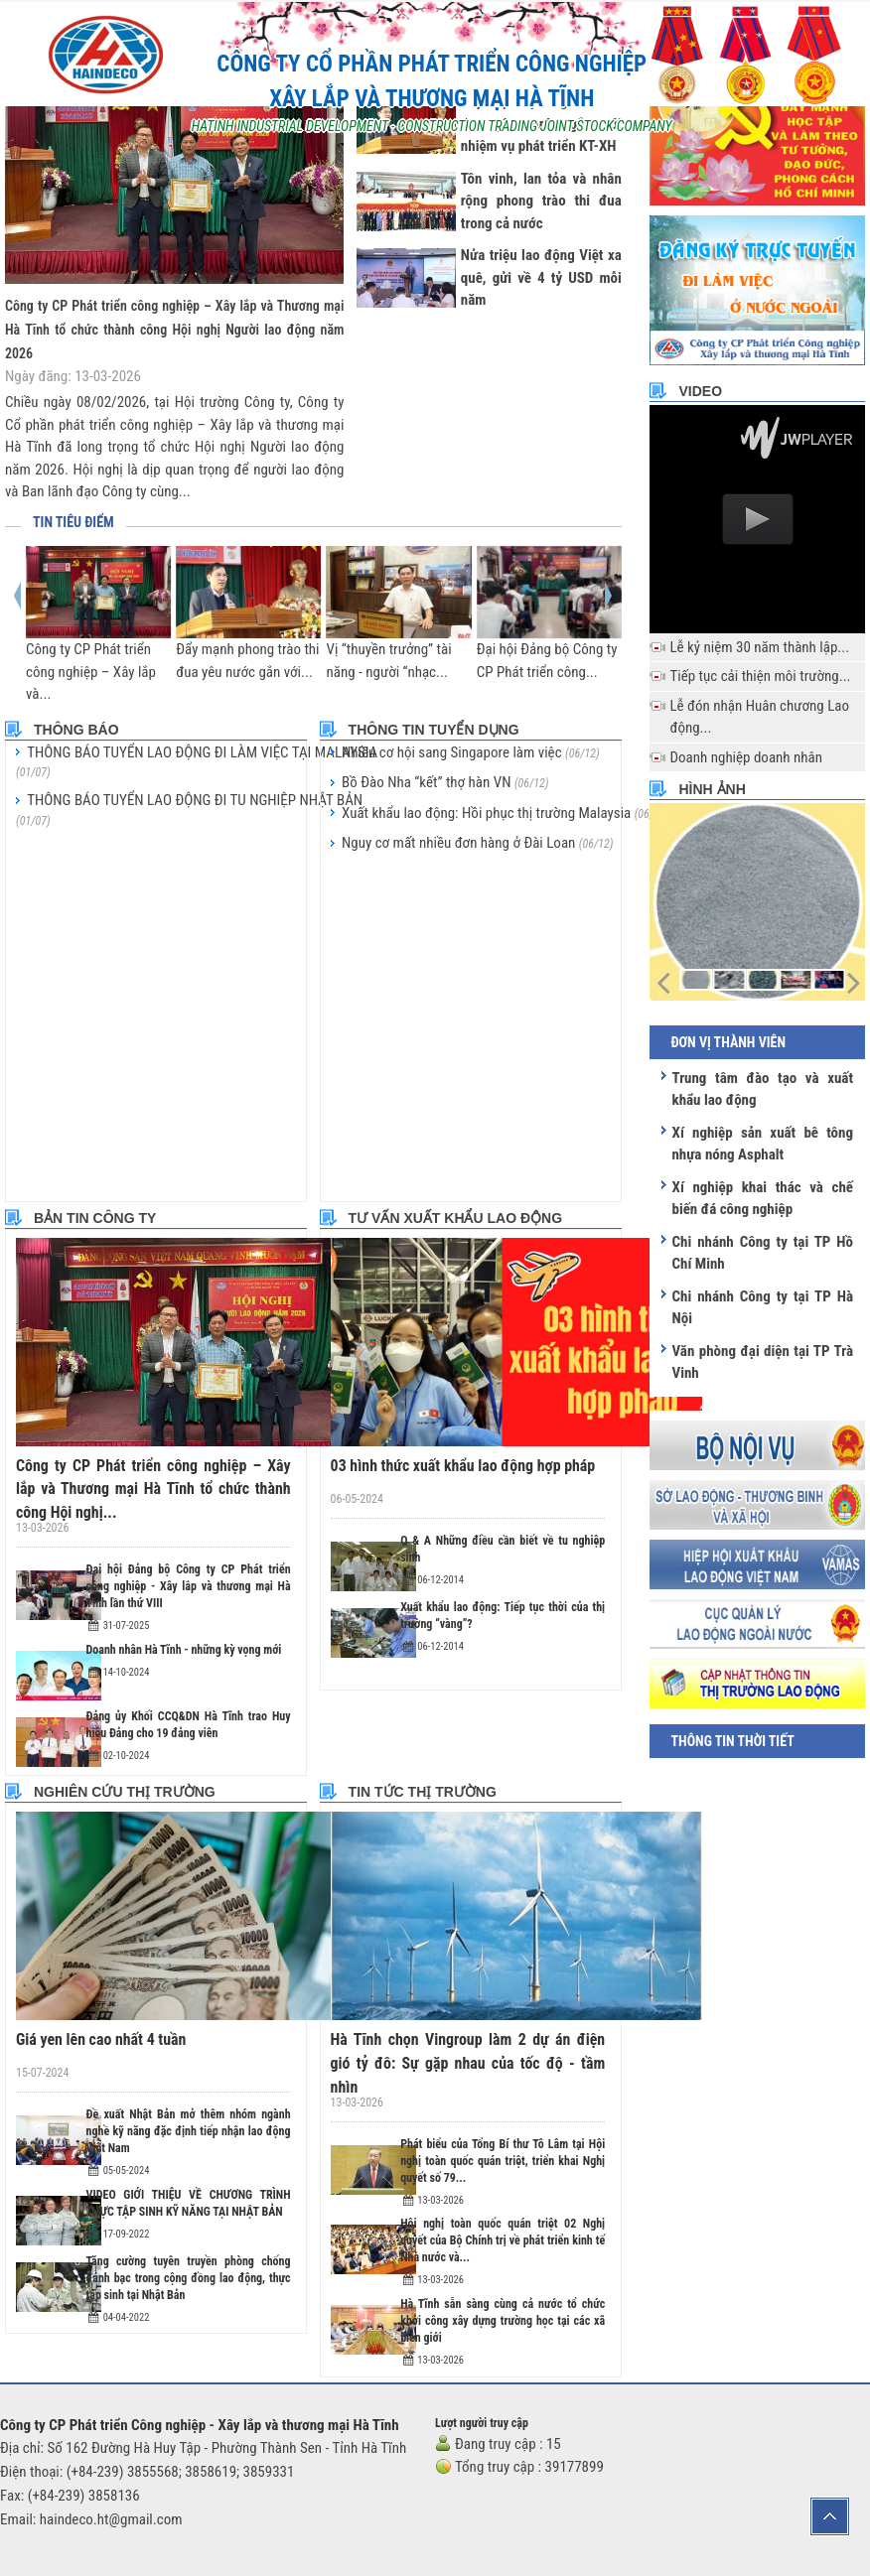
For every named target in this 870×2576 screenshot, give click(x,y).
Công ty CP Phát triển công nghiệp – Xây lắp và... (91, 671)
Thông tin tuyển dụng (434, 730)
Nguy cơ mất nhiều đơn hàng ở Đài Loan (477, 843)
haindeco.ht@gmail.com (111, 2490)
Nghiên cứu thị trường (125, 1788)
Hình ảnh (711, 789)
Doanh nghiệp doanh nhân (745, 757)
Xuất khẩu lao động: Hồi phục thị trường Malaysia (505, 813)
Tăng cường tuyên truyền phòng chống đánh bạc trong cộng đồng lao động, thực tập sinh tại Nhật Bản (188, 2274)
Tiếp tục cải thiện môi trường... (759, 676)
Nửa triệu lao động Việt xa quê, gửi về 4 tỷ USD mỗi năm (541, 277)
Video (700, 391)
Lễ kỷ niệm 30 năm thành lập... (759, 647)
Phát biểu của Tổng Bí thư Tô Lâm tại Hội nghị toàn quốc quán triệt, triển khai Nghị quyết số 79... (502, 2130)
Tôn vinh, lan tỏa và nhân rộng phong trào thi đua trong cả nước (541, 201)
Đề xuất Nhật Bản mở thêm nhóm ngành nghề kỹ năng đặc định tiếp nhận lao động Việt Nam (188, 2127)
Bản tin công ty (95, 1218)
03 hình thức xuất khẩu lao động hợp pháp (456, 1465)
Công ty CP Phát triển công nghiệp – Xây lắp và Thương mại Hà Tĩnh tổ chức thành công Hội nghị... (153, 1487)
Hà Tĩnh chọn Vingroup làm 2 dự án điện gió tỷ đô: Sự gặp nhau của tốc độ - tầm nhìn (468, 2046)
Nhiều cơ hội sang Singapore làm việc (471, 752)
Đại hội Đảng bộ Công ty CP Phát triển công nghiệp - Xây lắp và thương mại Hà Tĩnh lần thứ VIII (188, 1582)
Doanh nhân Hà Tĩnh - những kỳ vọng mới (184, 1646)
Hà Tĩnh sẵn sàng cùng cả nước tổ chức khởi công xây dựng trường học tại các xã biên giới (502, 2290)
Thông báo (76, 730)
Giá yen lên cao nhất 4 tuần (96, 2035)
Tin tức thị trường (423, 1788)
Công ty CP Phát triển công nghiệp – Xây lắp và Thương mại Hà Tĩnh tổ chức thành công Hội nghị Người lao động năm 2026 (174, 329)
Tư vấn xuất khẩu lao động (455, 1218)
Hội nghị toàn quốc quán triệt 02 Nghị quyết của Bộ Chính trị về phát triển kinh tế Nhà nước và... (502, 2211)
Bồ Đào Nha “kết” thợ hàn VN (445, 782)
